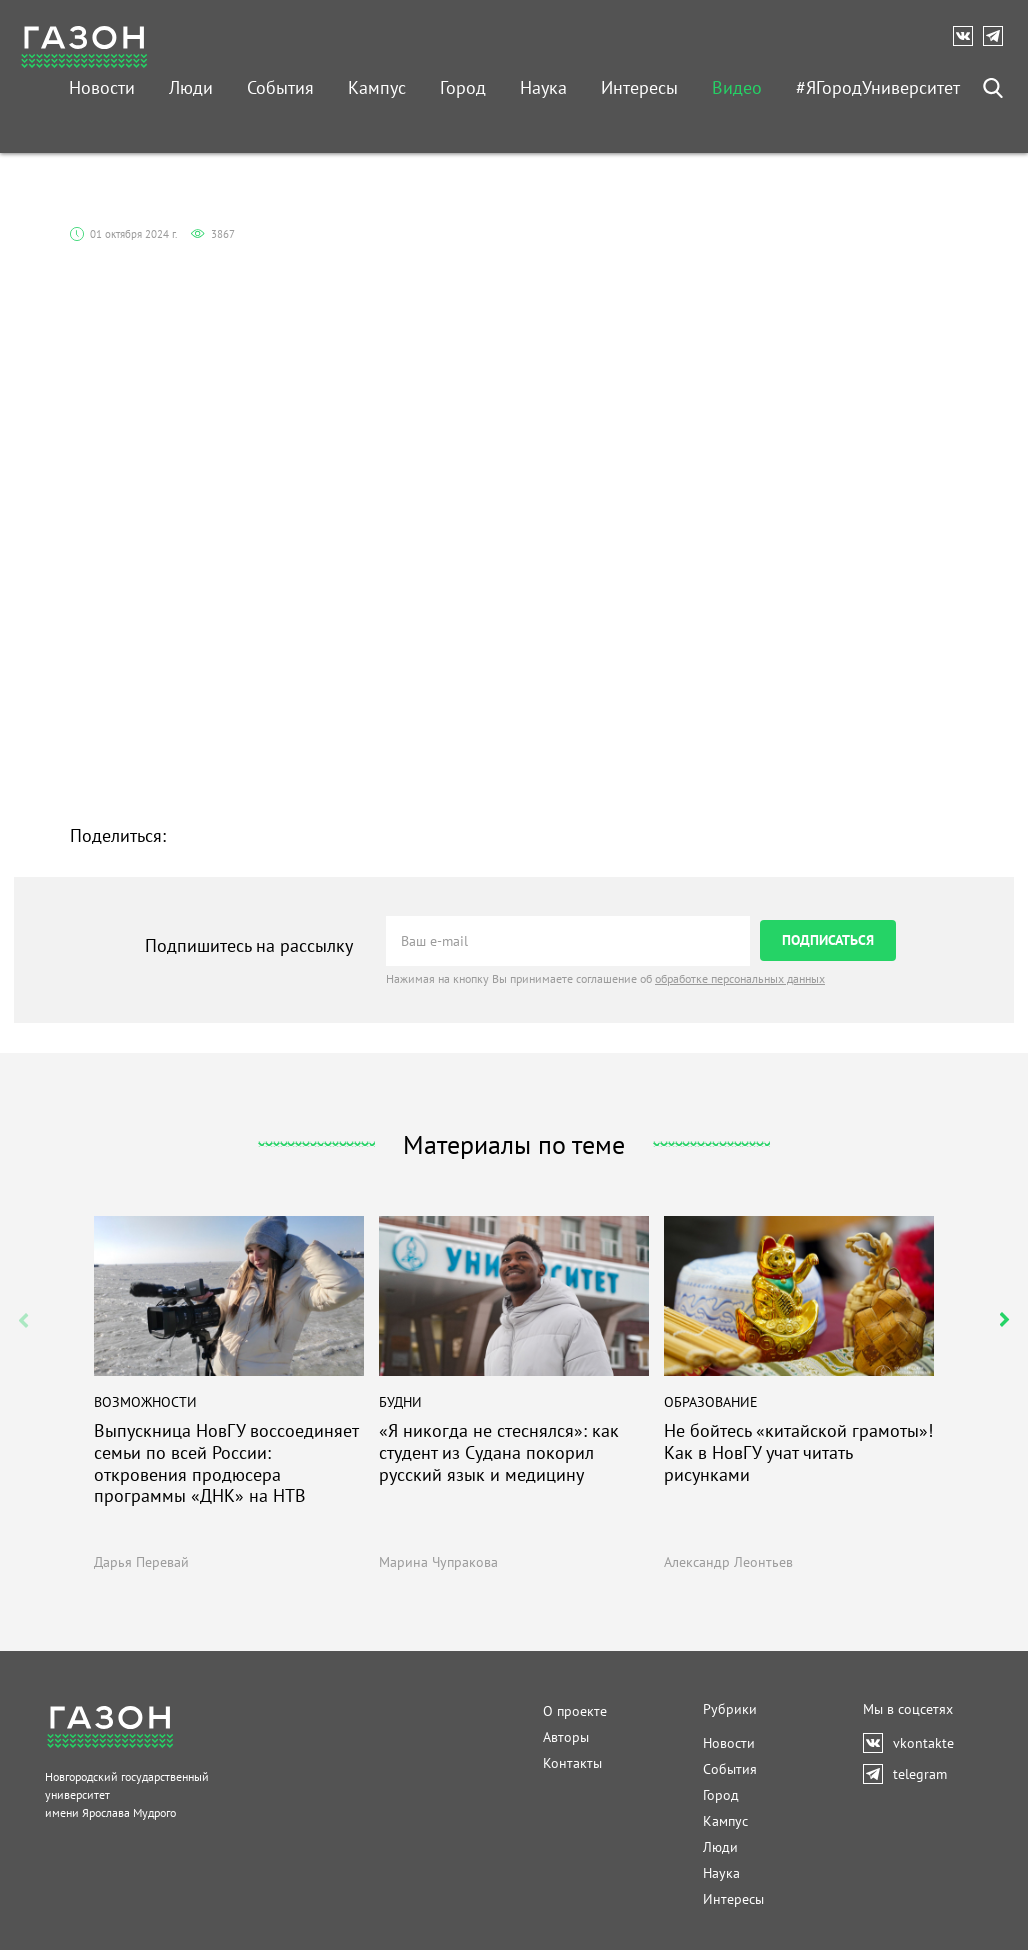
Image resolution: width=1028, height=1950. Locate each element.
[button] (1005, 1320)
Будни (400, 1402)
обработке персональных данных (740, 978)
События (280, 87)
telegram (998, 36)
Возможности (145, 1402)
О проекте (575, 1711)
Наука (543, 87)
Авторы (566, 1737)
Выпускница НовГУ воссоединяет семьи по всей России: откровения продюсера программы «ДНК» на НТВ (226, 1464)
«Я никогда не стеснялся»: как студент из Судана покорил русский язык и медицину (499, 1453)
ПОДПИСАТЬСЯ (828, 940)
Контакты (572, 1763)
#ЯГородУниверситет (878, 87)
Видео (737, 87)
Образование (711, 1402)
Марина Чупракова (438, 1562)
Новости (102, 87)
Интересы (639, 87)
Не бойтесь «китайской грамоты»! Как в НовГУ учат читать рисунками (798, 1453)
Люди (191, 87)
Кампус (377, 87)
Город (463, 87)
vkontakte (968, 36)
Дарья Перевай (141, 1562)
